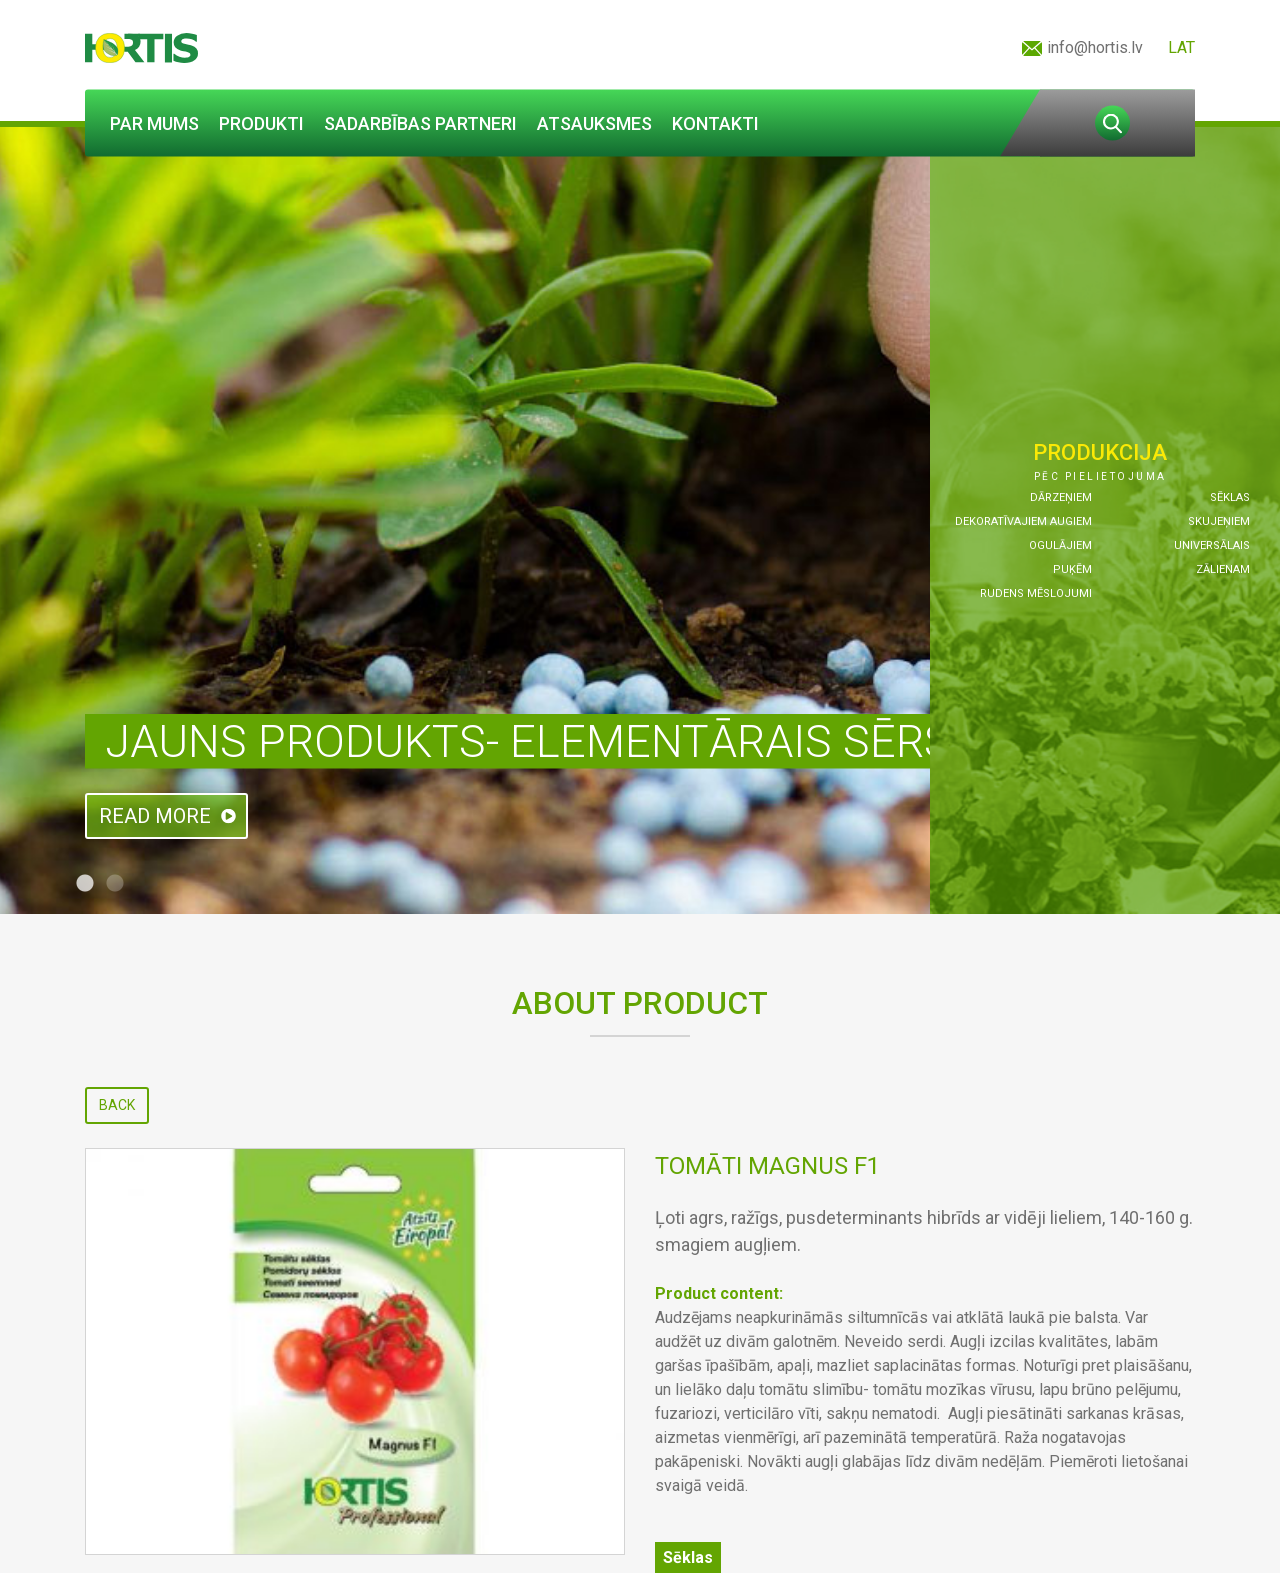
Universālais (1212, 545)
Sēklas (1230, 497)
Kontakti (715, 123)
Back (117, 1105)
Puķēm (1072, 569)
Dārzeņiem (1061, 497)
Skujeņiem (1219, 521)
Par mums (154, 123)
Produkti (261, 123)
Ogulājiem (1060, 545)
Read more (155, 816)
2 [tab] (115, 884)
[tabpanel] (640, 520)
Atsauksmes (594, 123)
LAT (1181, 47)
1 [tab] (85, 884)
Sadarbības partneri (420, 123)
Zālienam (1223, 569)
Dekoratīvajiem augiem (1023, 521)
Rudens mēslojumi (1036, 593)
